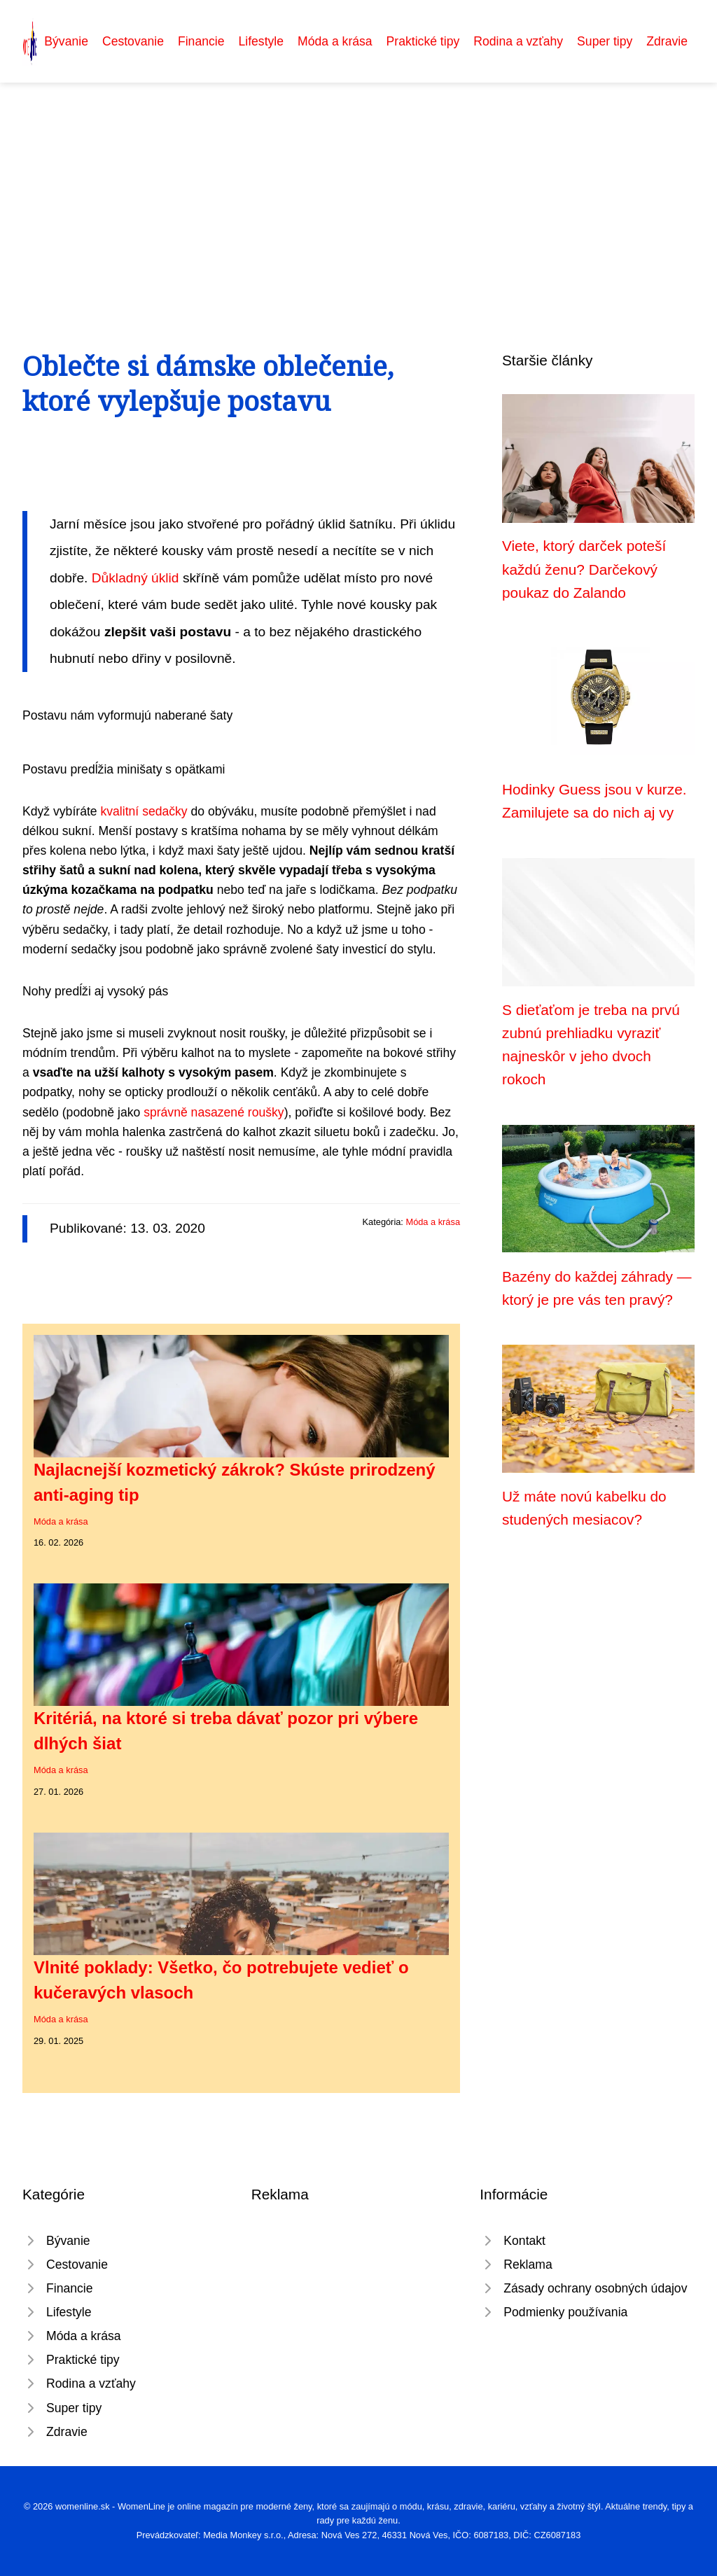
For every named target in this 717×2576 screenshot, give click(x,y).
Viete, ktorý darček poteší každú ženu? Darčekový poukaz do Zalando (584, 569)
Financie (201, 41)
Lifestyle (261, 41)
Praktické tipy (423, 41)
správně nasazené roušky (214, 1112)
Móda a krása (335, 41)
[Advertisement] (358, 188)
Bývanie (66, 41)
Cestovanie (133, 41)
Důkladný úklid (135, 577)
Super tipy (604, 41)
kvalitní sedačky (143, 811)
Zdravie (667, 41)
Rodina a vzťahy (518, 41)
